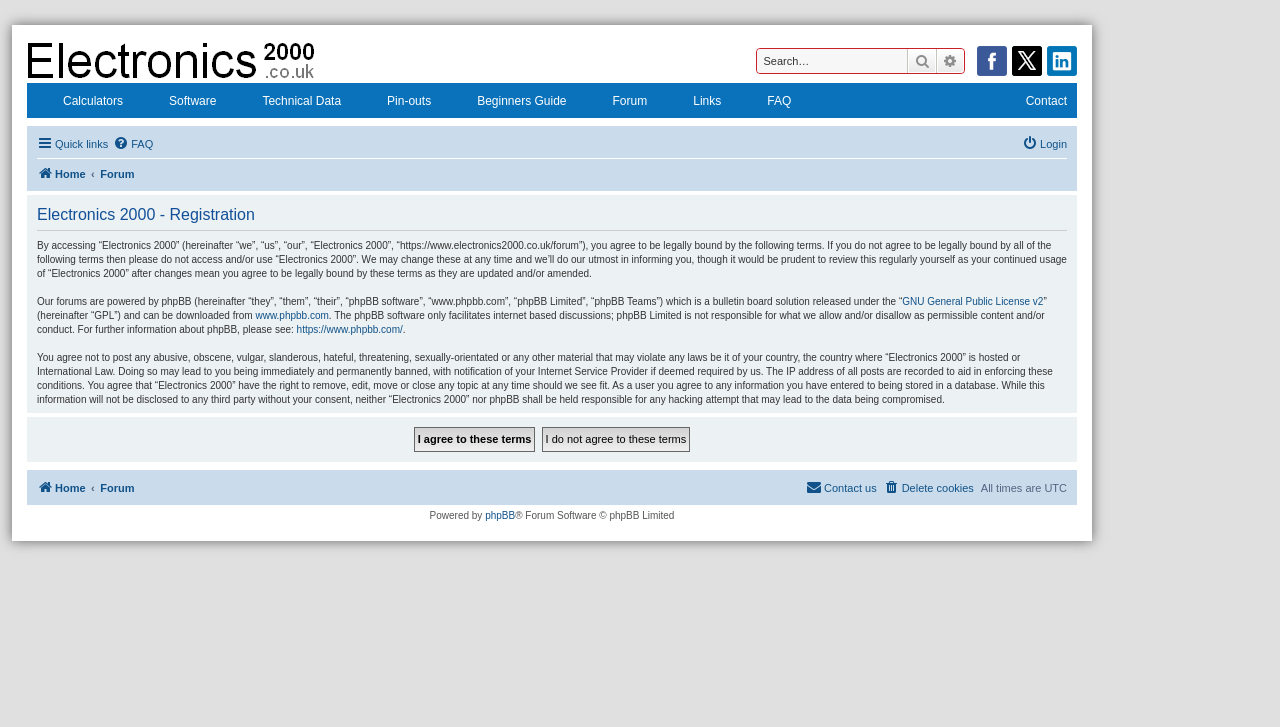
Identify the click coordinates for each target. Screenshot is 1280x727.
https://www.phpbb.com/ (350, 329)
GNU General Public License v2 (972, 301)
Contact (1033, 103)
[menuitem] (133, 144)
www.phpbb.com (291, 315)
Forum (617, 103)
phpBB (500, 515)
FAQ (766, 103)
